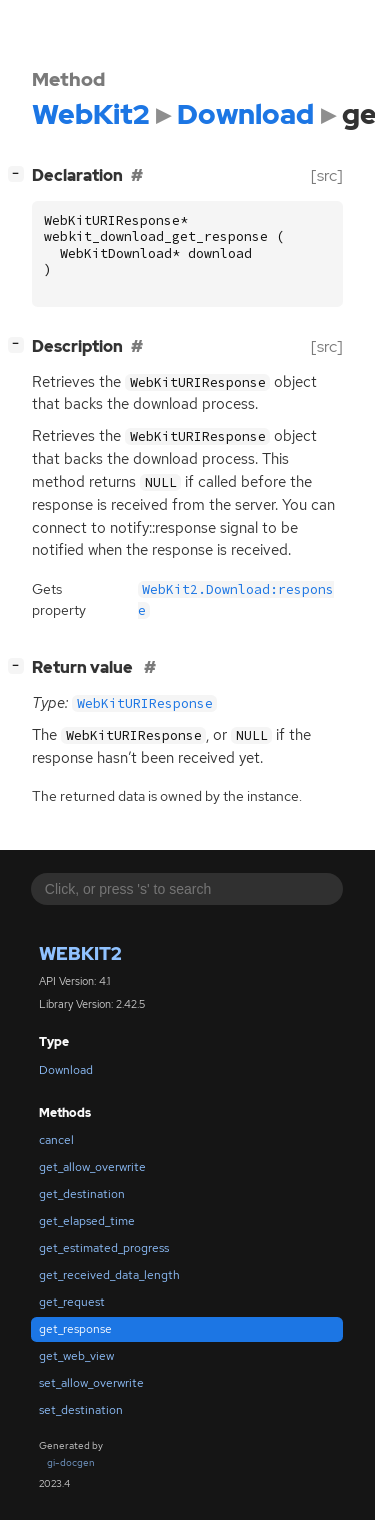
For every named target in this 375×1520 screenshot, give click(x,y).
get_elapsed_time (87, 1221)
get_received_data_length (109, 1275)
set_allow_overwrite (91, 1383)
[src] (327, 175)
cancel (56, 1140)
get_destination (82, 1194)
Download (66, 1070)
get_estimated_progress (104, 1248)
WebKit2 (80, 953)
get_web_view (76, 1356)
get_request (72, 1302)
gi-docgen (71, 1462)
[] (20, 173)
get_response (75, 1329)
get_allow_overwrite (92, 1167)
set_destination (81, 1410)
